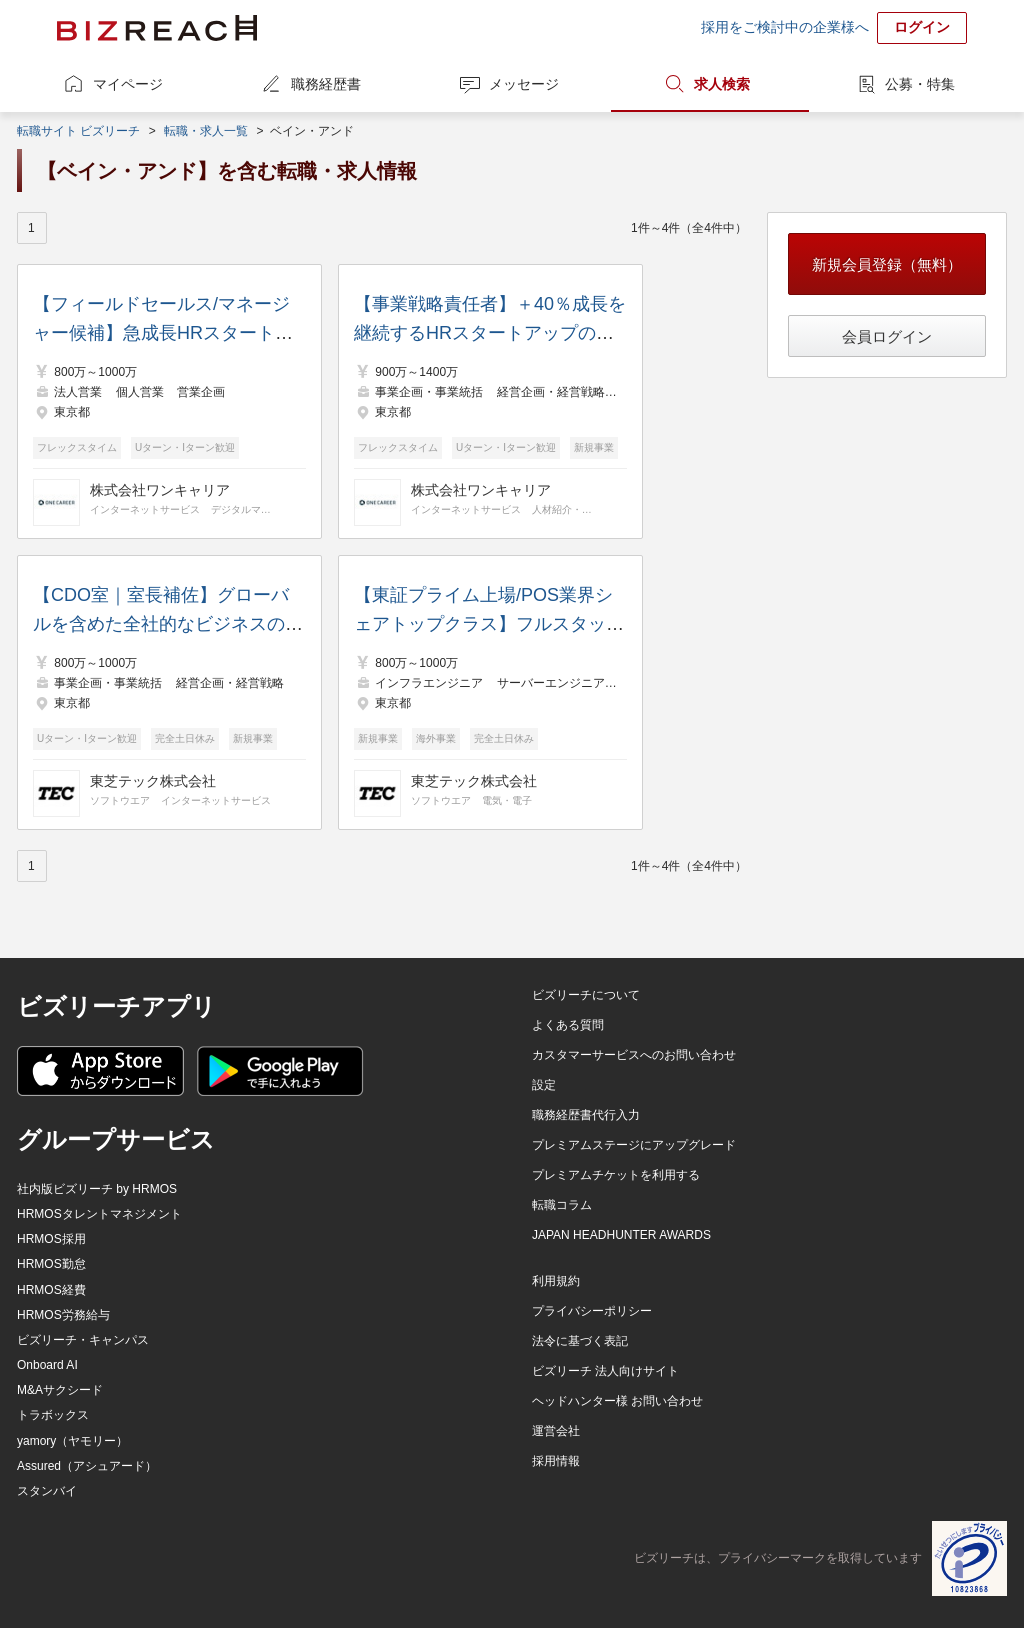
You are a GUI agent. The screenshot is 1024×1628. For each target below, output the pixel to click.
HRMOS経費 (51, 1290)
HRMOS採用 (51, 1239)
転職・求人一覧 (206, 131)
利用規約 (556, 1281)
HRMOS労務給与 (63, 1315)
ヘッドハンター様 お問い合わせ (617, 1401)
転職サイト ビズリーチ (78, 131)
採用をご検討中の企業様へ (785, 27)
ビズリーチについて (586, 995)
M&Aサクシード (60, 1390)
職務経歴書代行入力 (586, 1115)
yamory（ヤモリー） (72, 1441)
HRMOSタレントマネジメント (99, 1214)
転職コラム (562, 1205)
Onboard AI (47, 1365)
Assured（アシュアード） (87, 1466)
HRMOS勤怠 (51, 1264)
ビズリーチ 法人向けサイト (605, 1371)
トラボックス (53, 1415)
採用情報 (556, 1461)
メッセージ (524, 84)
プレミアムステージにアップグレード (634, 1145)
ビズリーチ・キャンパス (83, 1340)
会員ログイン (887, 336)
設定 (544, 1085)
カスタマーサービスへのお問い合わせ (634, 1055)
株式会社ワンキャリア (160, 490)
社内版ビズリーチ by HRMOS (97, 1189)
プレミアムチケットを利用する (616, 1175)
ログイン (922, 27)
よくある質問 (568, 1025)
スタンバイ (47, 1491)
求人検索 (722, 84)
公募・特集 (920, 84)
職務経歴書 (326, 84)
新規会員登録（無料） (887, 264)
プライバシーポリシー (592, 1311)
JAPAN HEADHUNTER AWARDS (621, 1235)
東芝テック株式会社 (153, 781)
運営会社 (556, 1431)
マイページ (128, 84)
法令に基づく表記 (580, 1341)
